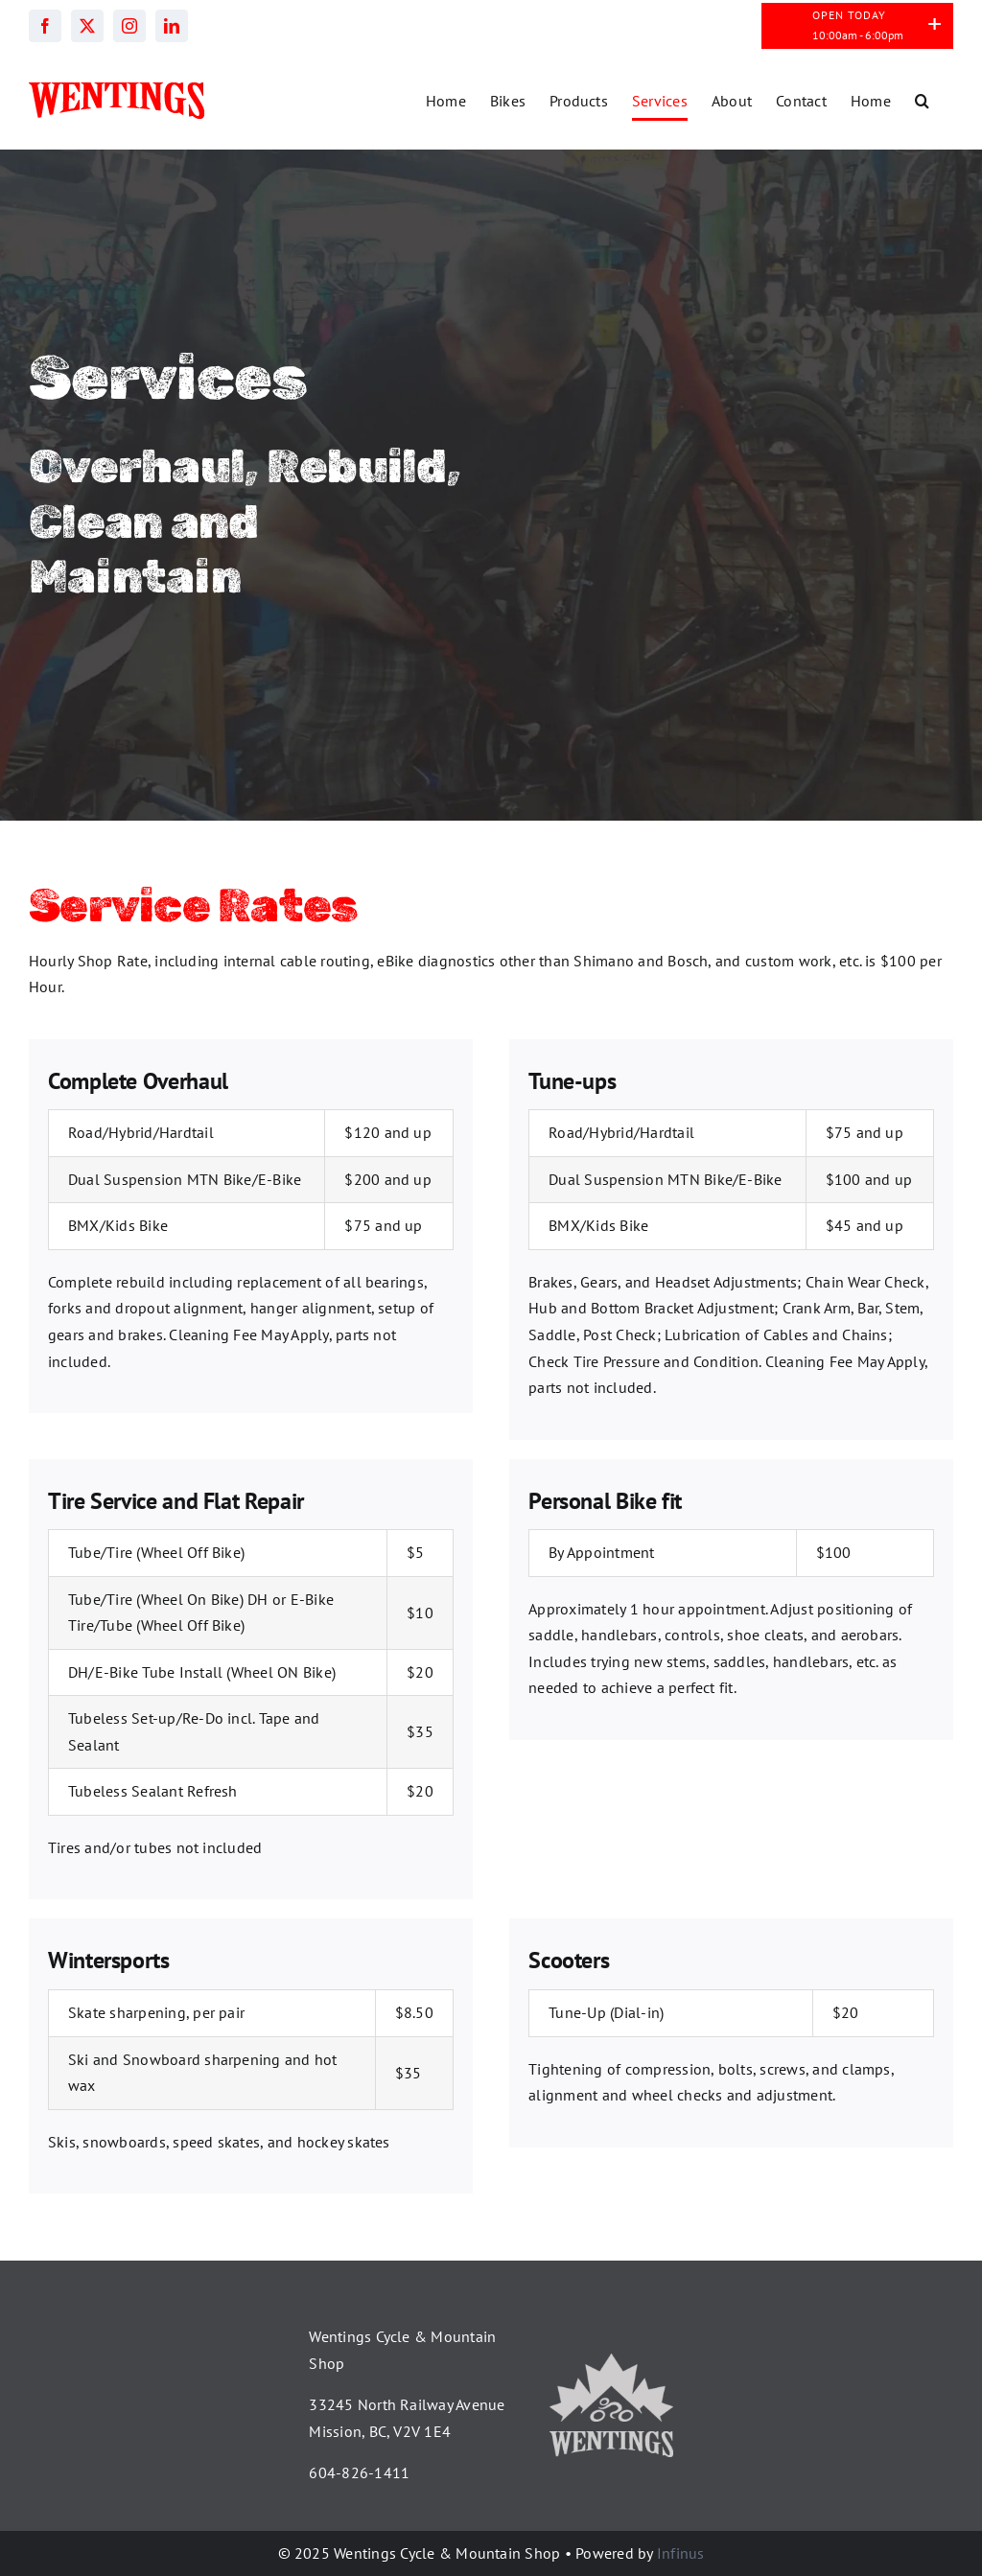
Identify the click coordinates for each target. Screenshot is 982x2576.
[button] (922, 101)
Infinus (681, 2553)
